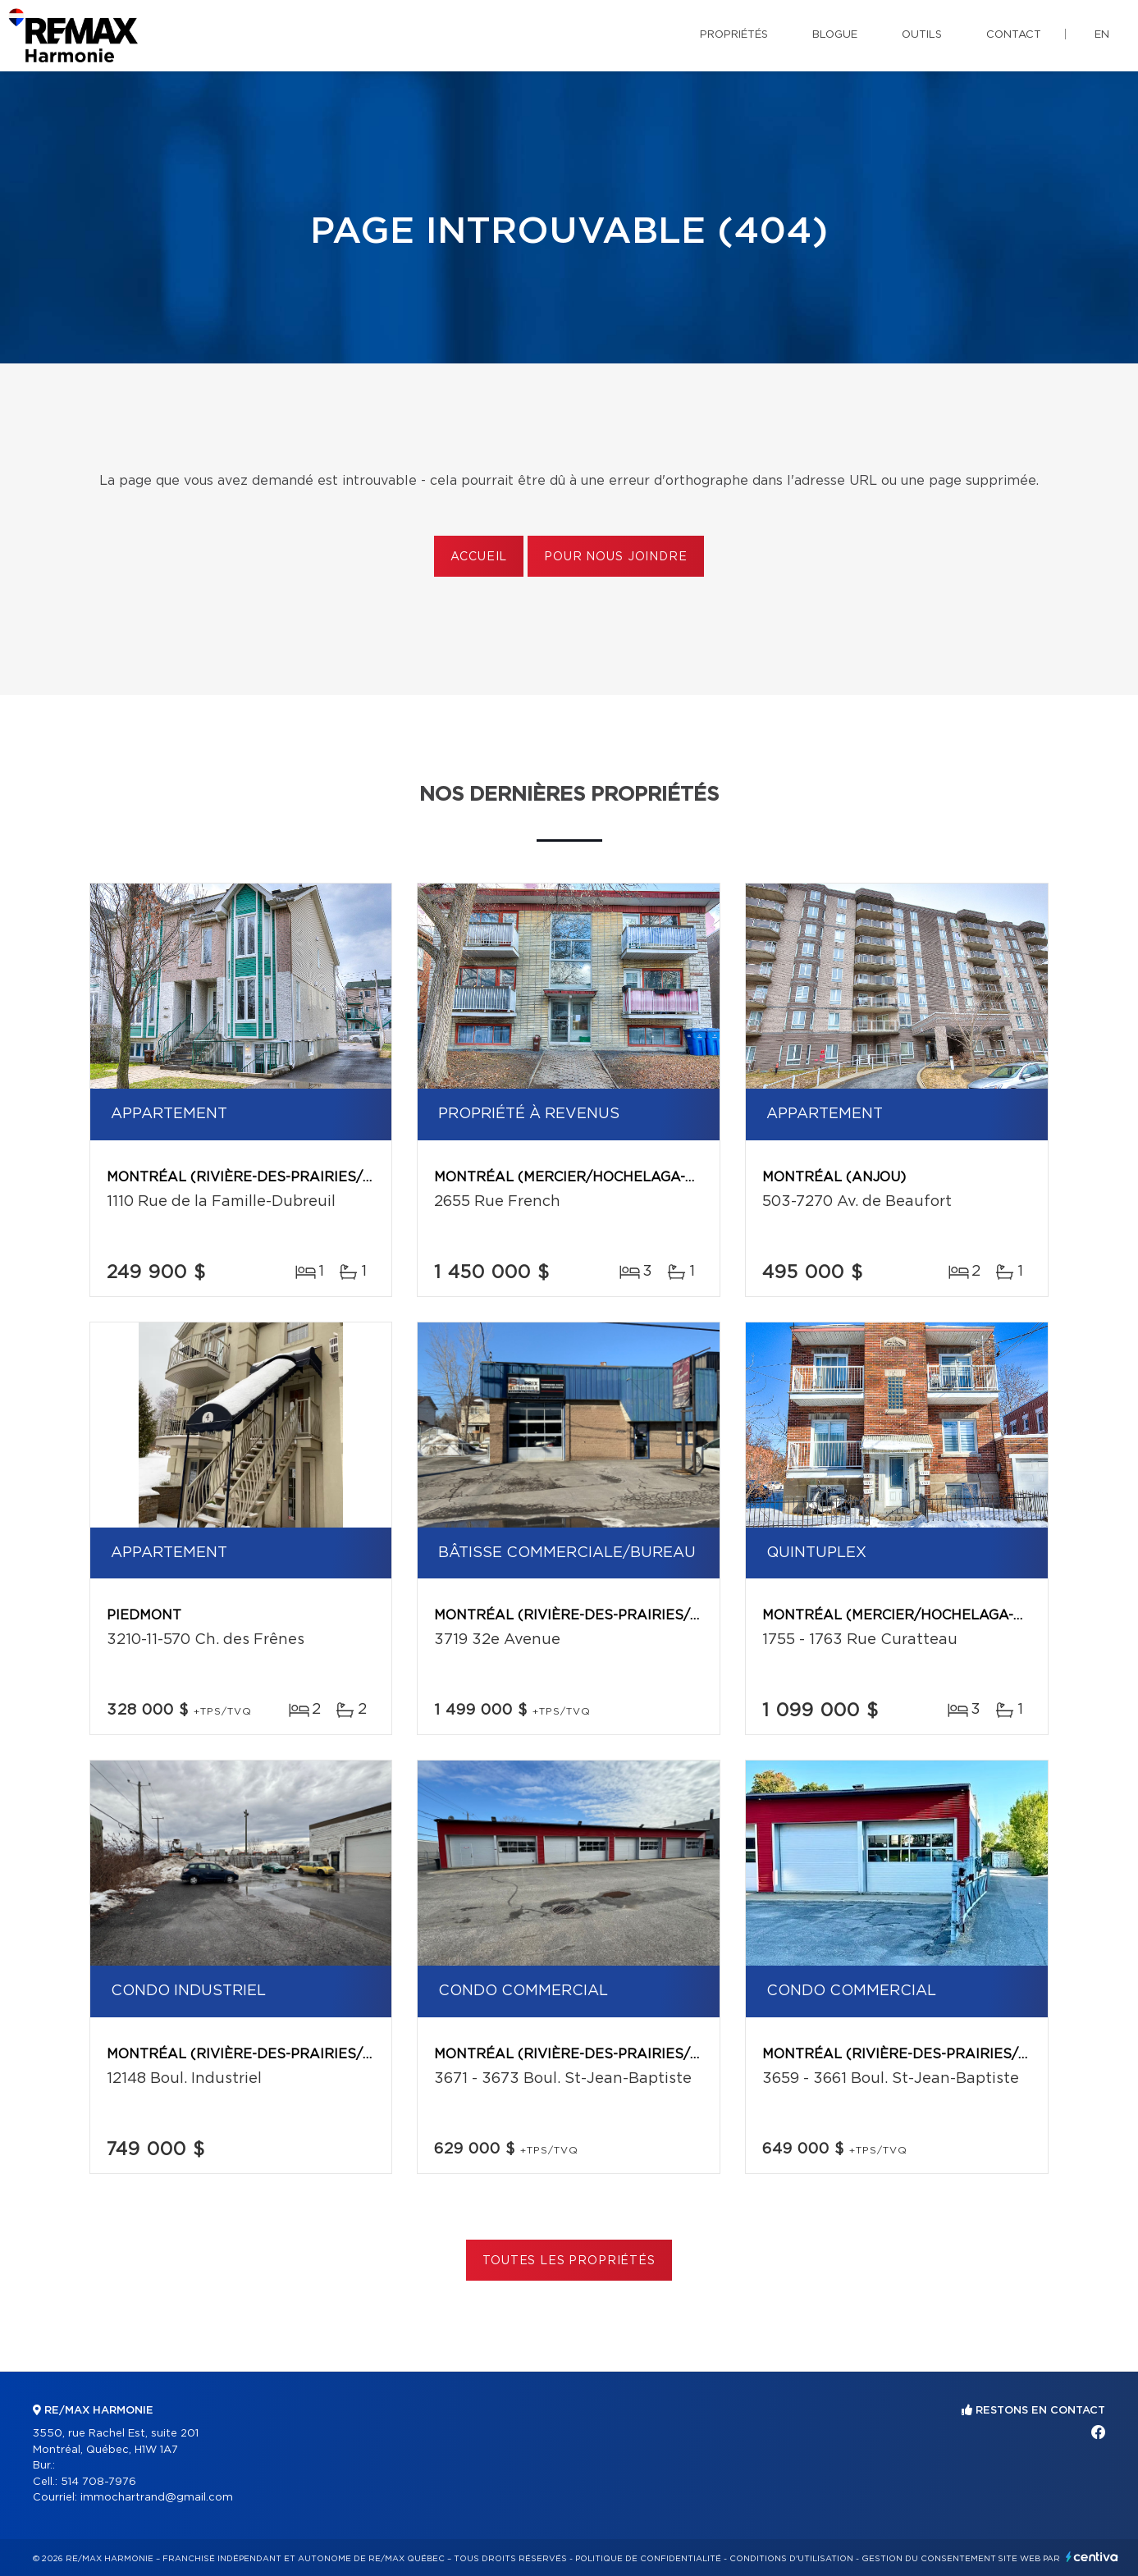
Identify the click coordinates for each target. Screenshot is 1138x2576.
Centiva (1092, 2556)
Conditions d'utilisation (791, 2559)
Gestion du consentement (928, 2559)
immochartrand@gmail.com (156, 2497)
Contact (1013, 35)
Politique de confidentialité (648, 2559)
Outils (922, 35)
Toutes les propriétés (569, 2261)
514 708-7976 (98, 2482)
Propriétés (734, 35)
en (1102, 35)
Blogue (834, 35)
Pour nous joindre (615, 557)
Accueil (478, 557)
